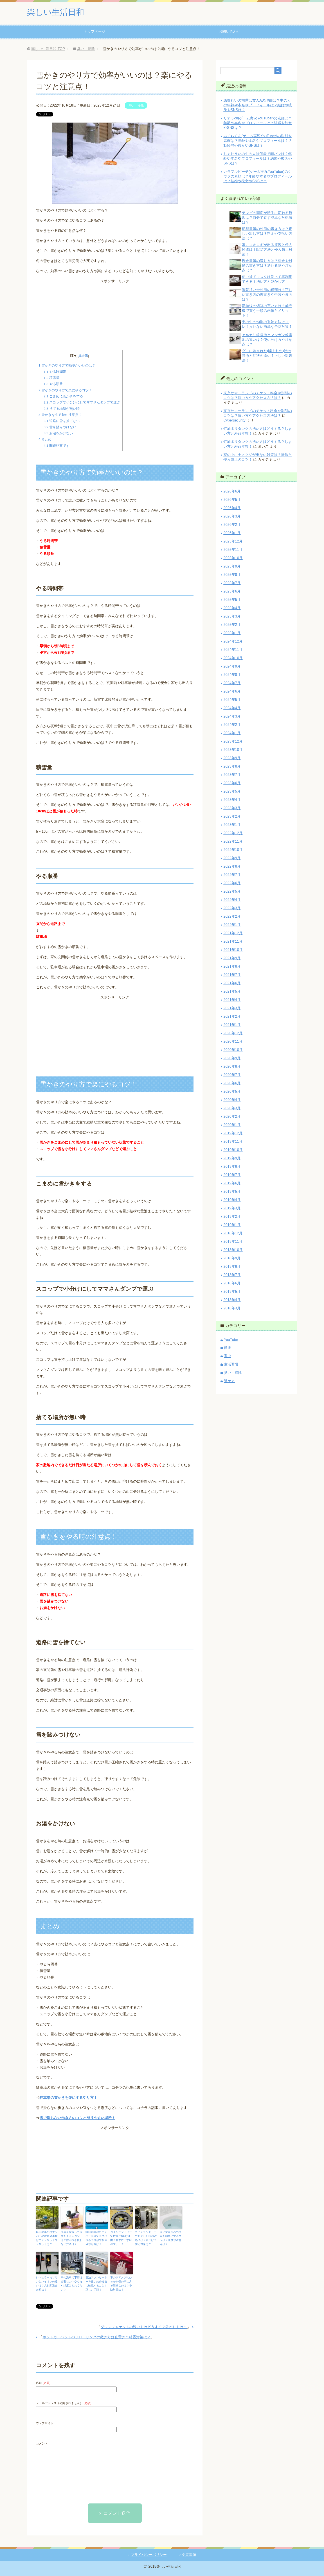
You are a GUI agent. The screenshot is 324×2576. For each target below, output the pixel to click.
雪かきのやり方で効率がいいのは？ (66, 365)
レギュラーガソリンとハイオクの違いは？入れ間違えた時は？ (47, 2283)
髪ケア (229, 1381)
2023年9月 (232, 758)
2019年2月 (232, 1216)
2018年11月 (233, 1241)
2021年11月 (233, 941)
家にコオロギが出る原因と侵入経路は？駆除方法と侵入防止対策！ (267, 249)
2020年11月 (233, 1041)
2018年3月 (232, 1308)
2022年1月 (232, 925)
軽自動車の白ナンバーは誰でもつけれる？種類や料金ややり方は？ (96, 2238)
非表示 (83, 356)
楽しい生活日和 (55, 12)
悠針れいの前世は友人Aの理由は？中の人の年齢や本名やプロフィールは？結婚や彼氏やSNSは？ (257, 105)
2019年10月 (233, 1150)
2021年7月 (232, 975)
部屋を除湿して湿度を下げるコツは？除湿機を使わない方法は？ (71, 2238)
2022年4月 (232, 900)
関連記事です (57, 445)
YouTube (231, 1340)
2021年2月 (232, 1016)
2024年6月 (232, 691)
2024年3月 (232, 716)
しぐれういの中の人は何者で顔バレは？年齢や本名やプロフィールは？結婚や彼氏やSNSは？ (257, 158)
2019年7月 (232, 1175)
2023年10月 (233, 750)
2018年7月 (232, 1275)
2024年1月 (232, 733)
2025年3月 (232, 616)
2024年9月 (232, 666)
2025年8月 (232, 575)
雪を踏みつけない (60, 427)
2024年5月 (232, 700)
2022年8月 (232, 866)
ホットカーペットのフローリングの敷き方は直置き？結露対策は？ (97, 2337)
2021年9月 (232, 958)
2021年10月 (233, 950)
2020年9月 (232, 1058)
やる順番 (53, 384)
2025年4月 (232, 608)
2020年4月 (232, 1100)
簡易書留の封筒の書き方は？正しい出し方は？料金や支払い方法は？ (267, 233)
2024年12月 (233, 641)
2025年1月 (232, 633)
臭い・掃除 (136, 105)
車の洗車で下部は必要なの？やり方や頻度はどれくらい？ (71, 2283)
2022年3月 (232, 908)
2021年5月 (232, 991)
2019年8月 (232, 1166)
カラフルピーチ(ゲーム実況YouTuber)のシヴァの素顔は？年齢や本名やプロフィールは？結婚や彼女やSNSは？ (257, 176)
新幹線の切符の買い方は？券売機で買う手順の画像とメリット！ (267, 310)
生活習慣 (231, 1364)
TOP (48, 49)
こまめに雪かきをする (63, 396)
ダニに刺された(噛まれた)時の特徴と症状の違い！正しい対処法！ (267, 355)
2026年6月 (232, 491)
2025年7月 (232, 583)
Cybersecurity (234, 420)
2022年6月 (232, 883)
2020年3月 (232, 1108)
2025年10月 (233, 558)
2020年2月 (232, 1116)
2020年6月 (232, 1083)
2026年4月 (232, 508)
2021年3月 (232, 1008)
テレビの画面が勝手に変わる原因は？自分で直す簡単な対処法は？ (267, 217)
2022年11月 (233, 841)
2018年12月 (233, 1233)
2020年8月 (232, 1066)
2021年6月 (232, 983)
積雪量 (51, 378)
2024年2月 (232, 725)
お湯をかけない (58, 433)
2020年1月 (232, 1125)
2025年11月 (233, 550)
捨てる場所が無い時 (62, 408)
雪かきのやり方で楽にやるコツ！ (65, 390)
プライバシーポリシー (149, 2555)
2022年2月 (232, 916)
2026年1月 (232, 533)
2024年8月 (232, 675)
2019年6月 (232, 1183)
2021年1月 (232, 1025)
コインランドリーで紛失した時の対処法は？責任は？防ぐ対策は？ (146, 2238)
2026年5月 (232, 500)
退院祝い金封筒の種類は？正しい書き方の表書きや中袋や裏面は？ (267, 294)
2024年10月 (233, 658)
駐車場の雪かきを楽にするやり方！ (68, 2098)
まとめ (45, 439)
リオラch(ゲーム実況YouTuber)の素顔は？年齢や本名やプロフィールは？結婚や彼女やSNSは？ (257, 123)
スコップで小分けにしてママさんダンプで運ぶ (82, 402)
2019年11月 (233, 1141)
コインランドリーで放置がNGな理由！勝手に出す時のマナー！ (121, 2238)
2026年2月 (232, 525)
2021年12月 (233, 933)
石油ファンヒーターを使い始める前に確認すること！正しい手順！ (96, 2283)
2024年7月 (232, 683)
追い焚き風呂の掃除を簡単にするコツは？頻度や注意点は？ (170, 2238)
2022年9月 (232, 858)
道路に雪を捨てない (62, 421)
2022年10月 (233, 850)
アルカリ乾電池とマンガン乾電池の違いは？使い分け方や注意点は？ (267, 339)
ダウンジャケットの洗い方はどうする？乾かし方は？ (144, 2327)
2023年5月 (232, 791)
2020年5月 (232, 1091)
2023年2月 (232, 816)
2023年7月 (232, 775)
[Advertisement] (114, 316)
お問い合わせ (229, 31)
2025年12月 (233, 541)
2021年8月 (232, 966)
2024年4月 (232, 708)
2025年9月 (232, 566)
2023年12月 (233, 741)
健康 (227, 1348)
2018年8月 (232, 1266)
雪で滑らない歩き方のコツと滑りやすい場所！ (77, 2118)
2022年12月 (233, 833)
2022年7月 (232, 875)
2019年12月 (233, 1133)
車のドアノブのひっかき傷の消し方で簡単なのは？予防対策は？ (121, 2283)
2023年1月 (232, 825)
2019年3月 (232, 1208)
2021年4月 (232, 1000)
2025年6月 (232, 591)
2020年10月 (233, 1050)
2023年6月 (232, 783)
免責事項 (189, 2555)
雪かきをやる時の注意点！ (60, 415)
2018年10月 (233, 1250)
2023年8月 (232, 766)
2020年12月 (233, 1033)
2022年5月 (232, 891)
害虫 (227, 1356)
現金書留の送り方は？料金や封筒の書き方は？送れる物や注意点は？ (267, 265)
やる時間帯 (55, 372)
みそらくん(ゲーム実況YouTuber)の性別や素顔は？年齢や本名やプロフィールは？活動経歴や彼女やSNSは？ (257, 140)
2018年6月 (232, 1283)
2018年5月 (232, 1291)
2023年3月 (232, 808)
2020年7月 (232, 1075)
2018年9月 (232, 1258)
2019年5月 (232, 1191)
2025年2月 (232, 625)
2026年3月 (232, 516)
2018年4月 (232, 1300)
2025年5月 (232, 600)
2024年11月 (233, 650)
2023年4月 (232, 800)
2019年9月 (232, 1158)
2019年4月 (232, 1200)
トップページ (94, 31)
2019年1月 (232, 1225)
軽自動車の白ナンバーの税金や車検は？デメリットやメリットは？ (47, 2238)
